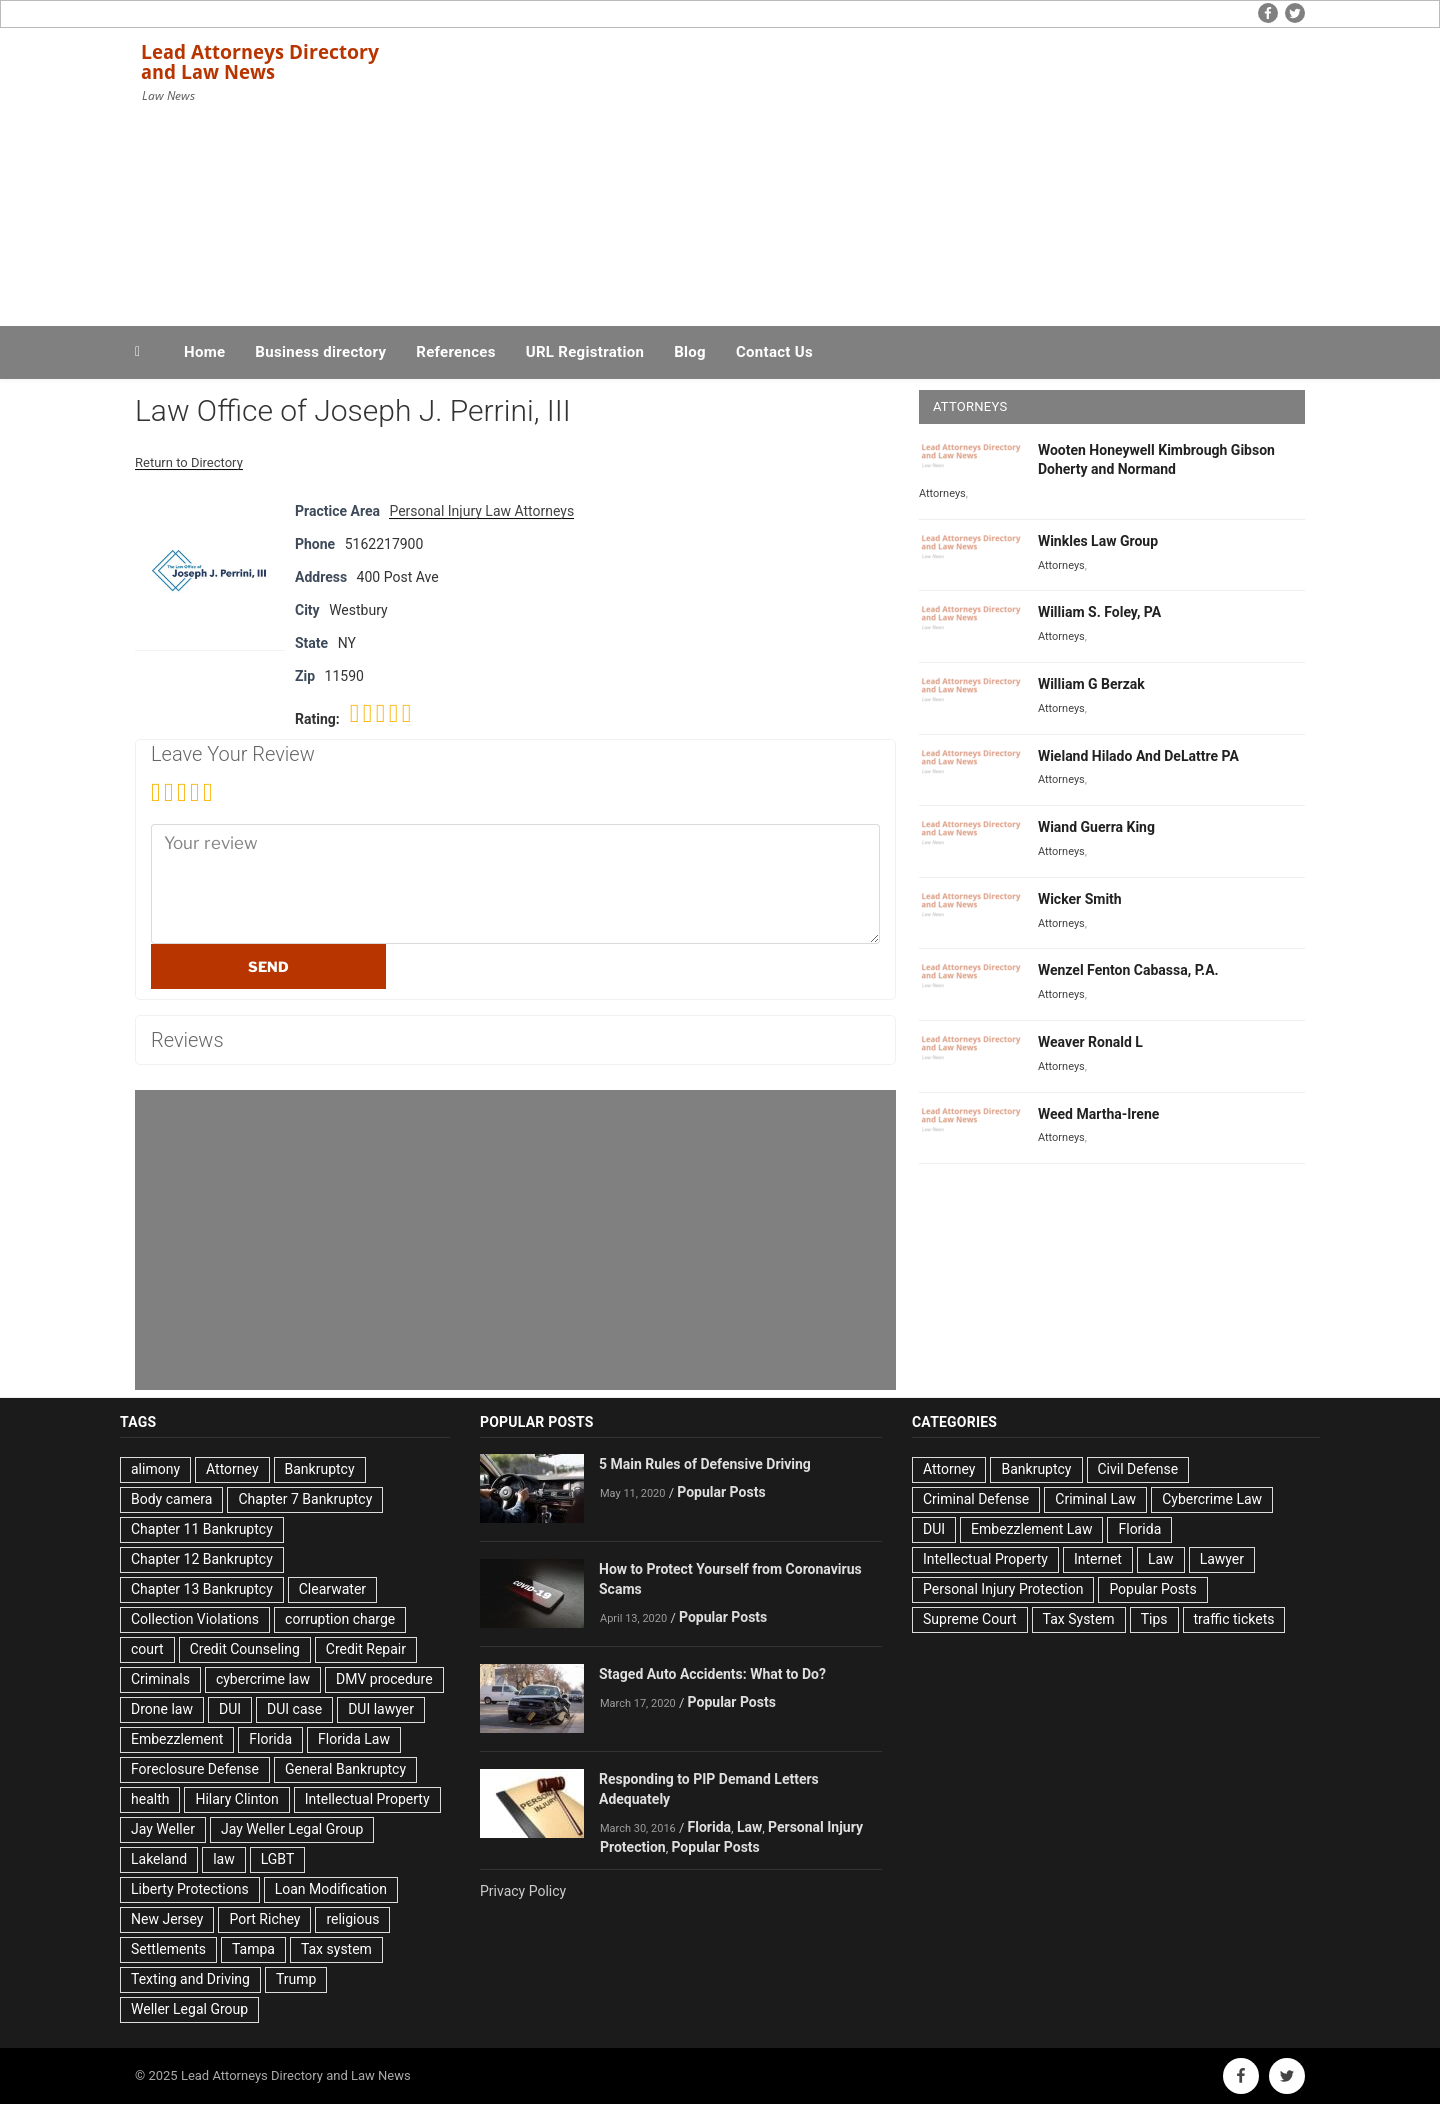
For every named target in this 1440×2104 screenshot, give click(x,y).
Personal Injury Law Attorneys (481, 511)
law (224, 1859)
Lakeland (159, 1859)
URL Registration (585, 352)
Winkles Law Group (1098, 541)
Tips (1154, 1619)
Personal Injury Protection (1003, 1589)
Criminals (160, 1679)
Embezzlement (177, 1739)
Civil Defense (1138, 1469)
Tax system (336, 1949)
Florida (270, 1739)
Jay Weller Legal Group (292, 1829)
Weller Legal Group (189, 2009)
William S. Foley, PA (1099, 612)
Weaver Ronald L (1090, 1042)
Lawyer (1222, 1559)
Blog (690, 352)
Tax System (1079, 1619)
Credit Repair (366, 1649)
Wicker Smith (1080, 899)
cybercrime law (263, 1679)
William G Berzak (1091, 684)
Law (749, 1827)
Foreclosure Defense (195, 1769)
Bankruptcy (320, 1469)
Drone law (162, 1709)
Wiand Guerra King (1096, 827)
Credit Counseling (245, 1649)
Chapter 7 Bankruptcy (305, 1499)
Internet (1098, 1559)
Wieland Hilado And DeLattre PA (1138, 756)
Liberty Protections (190, 1889)
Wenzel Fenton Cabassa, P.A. (1128, 970)
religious (352, 1919)
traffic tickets (1234, 1619)
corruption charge (340, 1619)
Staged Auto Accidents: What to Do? (712, 1674)
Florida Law (354, 1739)
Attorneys (942, 493)
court (147, 1649)
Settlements (168, 1949)
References (456, 352)
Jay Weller (163, 1829)
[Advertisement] (921, 172)
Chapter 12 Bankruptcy (202, 1559)
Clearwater (332, 1589)
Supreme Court (970, 1619)
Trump (296, 1979)
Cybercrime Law (1212, 1499)
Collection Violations (195, 1619)
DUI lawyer (381, 1709)
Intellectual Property (367, 1799)
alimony (155, 1469)
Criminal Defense (976, 1499)
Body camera (171, 1499)
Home (204, 352)
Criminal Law (1095, 1499)
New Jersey (167, 1919)
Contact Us (774, 352)
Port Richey (264, 1919)
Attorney (232, 1469)
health (150, 1799)
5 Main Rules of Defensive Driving (705, 1464)
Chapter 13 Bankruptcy (202, 1589)
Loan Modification (331, 1889)
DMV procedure (384, 1679)
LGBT (278, 1859)
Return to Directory (189, 462)
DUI (230, 1709)
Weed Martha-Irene (1098, 1114)
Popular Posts (721, 1492)
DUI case (294, 1709)
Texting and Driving (190, 1979)
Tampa (253, 1949)
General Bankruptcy (345, 1769)
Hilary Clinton (236, 1799)
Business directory (320, 352)
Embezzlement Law (1031, 1529)
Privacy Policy (523, 1891)
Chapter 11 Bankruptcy (202, 1529)
